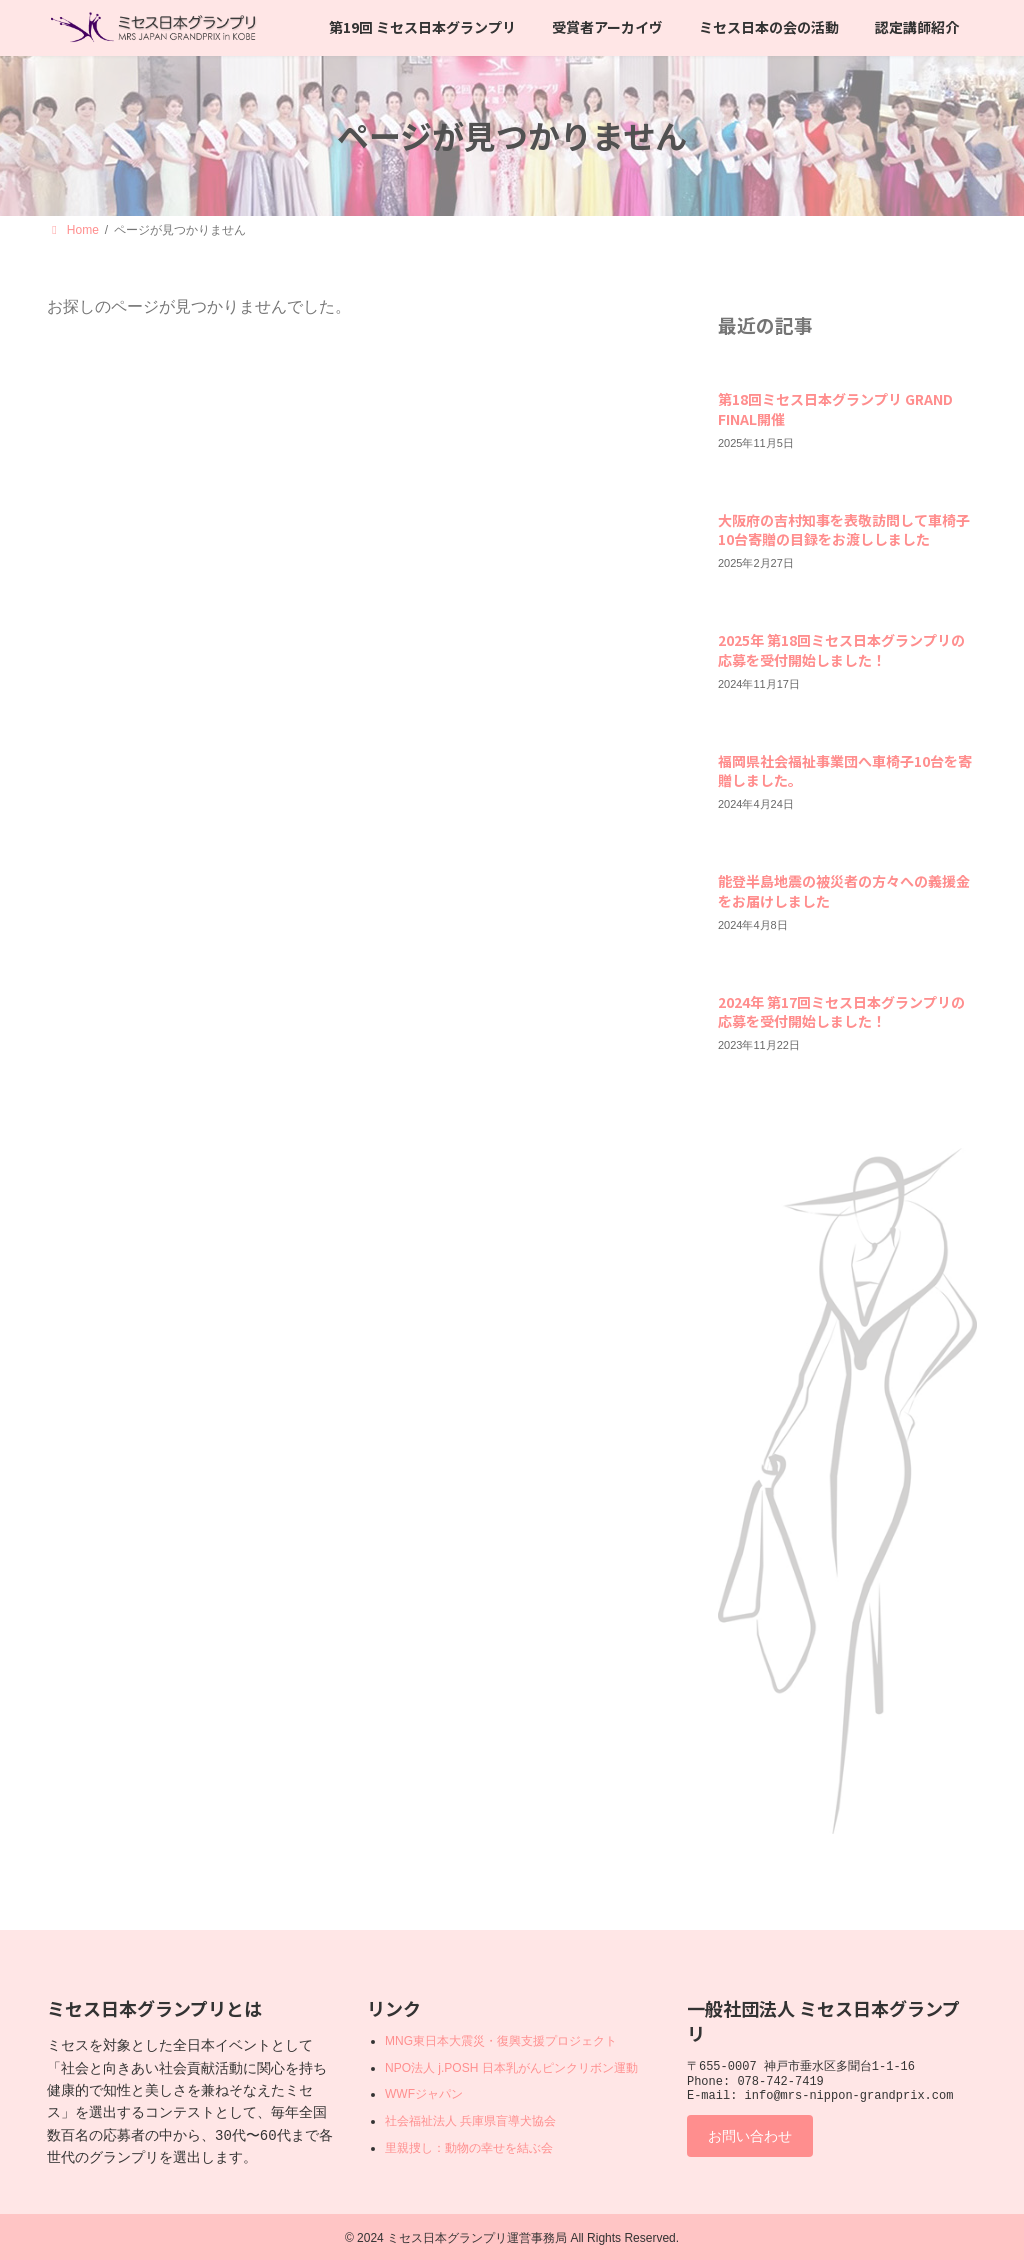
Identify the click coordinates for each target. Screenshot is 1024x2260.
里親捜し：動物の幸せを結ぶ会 (469, 2148)
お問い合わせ (758, 2144)
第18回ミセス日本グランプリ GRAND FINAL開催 (835, 409)
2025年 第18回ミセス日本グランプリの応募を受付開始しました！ (841, 650)
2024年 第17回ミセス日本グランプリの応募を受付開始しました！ (841, 1012)
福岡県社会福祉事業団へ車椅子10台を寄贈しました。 (845, 770)
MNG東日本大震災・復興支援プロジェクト (501, 2041)
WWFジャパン (424, 2094)
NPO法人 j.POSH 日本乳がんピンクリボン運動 (511, 2068)
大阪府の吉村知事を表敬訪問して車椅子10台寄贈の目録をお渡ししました (844, 529)
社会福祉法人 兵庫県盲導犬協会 (470, 2121)
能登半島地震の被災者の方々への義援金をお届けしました (844, 891)
